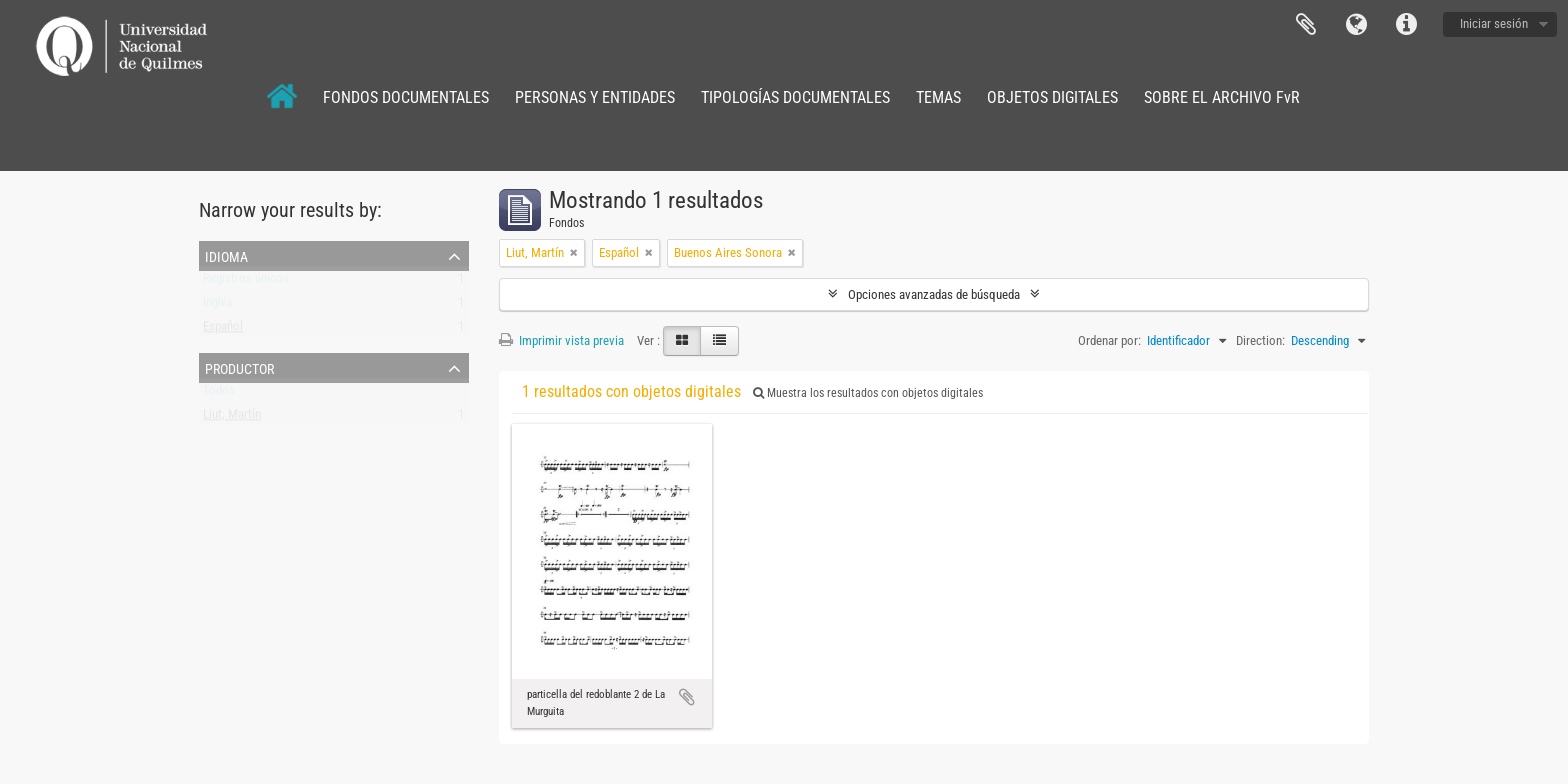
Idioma (1356, 25)
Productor (239, 367)
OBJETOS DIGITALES (1052, 97)
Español (223, 330)
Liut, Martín (232, 418)
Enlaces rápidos (1406, 25)
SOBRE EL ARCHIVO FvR (1222, 97)
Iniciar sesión (1494, 23)
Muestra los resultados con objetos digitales (868, 393)
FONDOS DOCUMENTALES (406, 97)
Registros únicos (246, 282)
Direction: (1260, 340)
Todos (219, 394)
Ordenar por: (1109, 340)
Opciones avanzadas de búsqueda (934, 294)
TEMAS (938, 97)
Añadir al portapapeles (687, 697)
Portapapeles (1306, 25)
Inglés (218, 306)
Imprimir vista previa (561, 340)
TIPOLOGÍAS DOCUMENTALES (795, 97)
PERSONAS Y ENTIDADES (595, 97)
